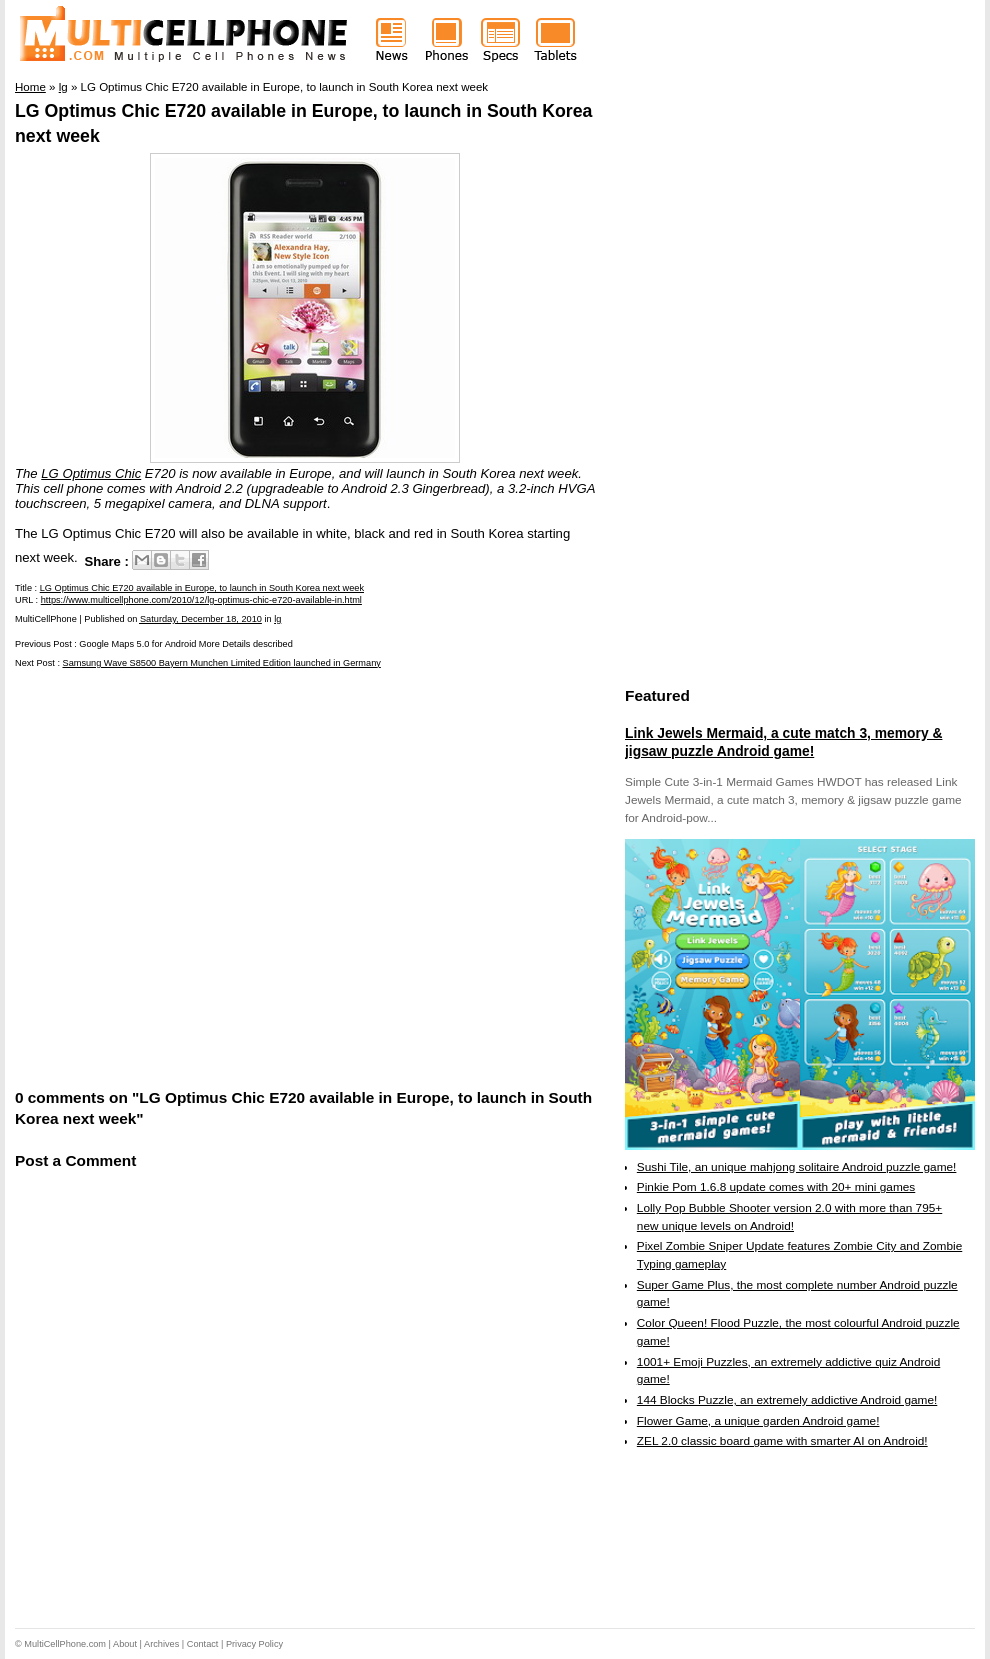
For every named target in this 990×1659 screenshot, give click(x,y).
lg (277, 619)
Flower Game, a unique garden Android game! (758, 1421)
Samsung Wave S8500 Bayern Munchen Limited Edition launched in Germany (222, 663)
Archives (161, 1644)
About (125, 1644)
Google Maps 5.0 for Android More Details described (185, 644)
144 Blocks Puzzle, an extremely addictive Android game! (787, 1400)
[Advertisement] (192, 876)
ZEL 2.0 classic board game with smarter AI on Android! (782, 1441)
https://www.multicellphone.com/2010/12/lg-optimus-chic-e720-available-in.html (201, 600)
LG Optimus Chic (91, 473)
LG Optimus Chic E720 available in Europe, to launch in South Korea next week (202, 588)
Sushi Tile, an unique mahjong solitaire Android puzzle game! (797, 1167)
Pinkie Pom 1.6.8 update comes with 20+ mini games (776, 1187)
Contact (203, 1644)
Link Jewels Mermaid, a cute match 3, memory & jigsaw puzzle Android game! (783, 742)
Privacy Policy (254, 1644)
